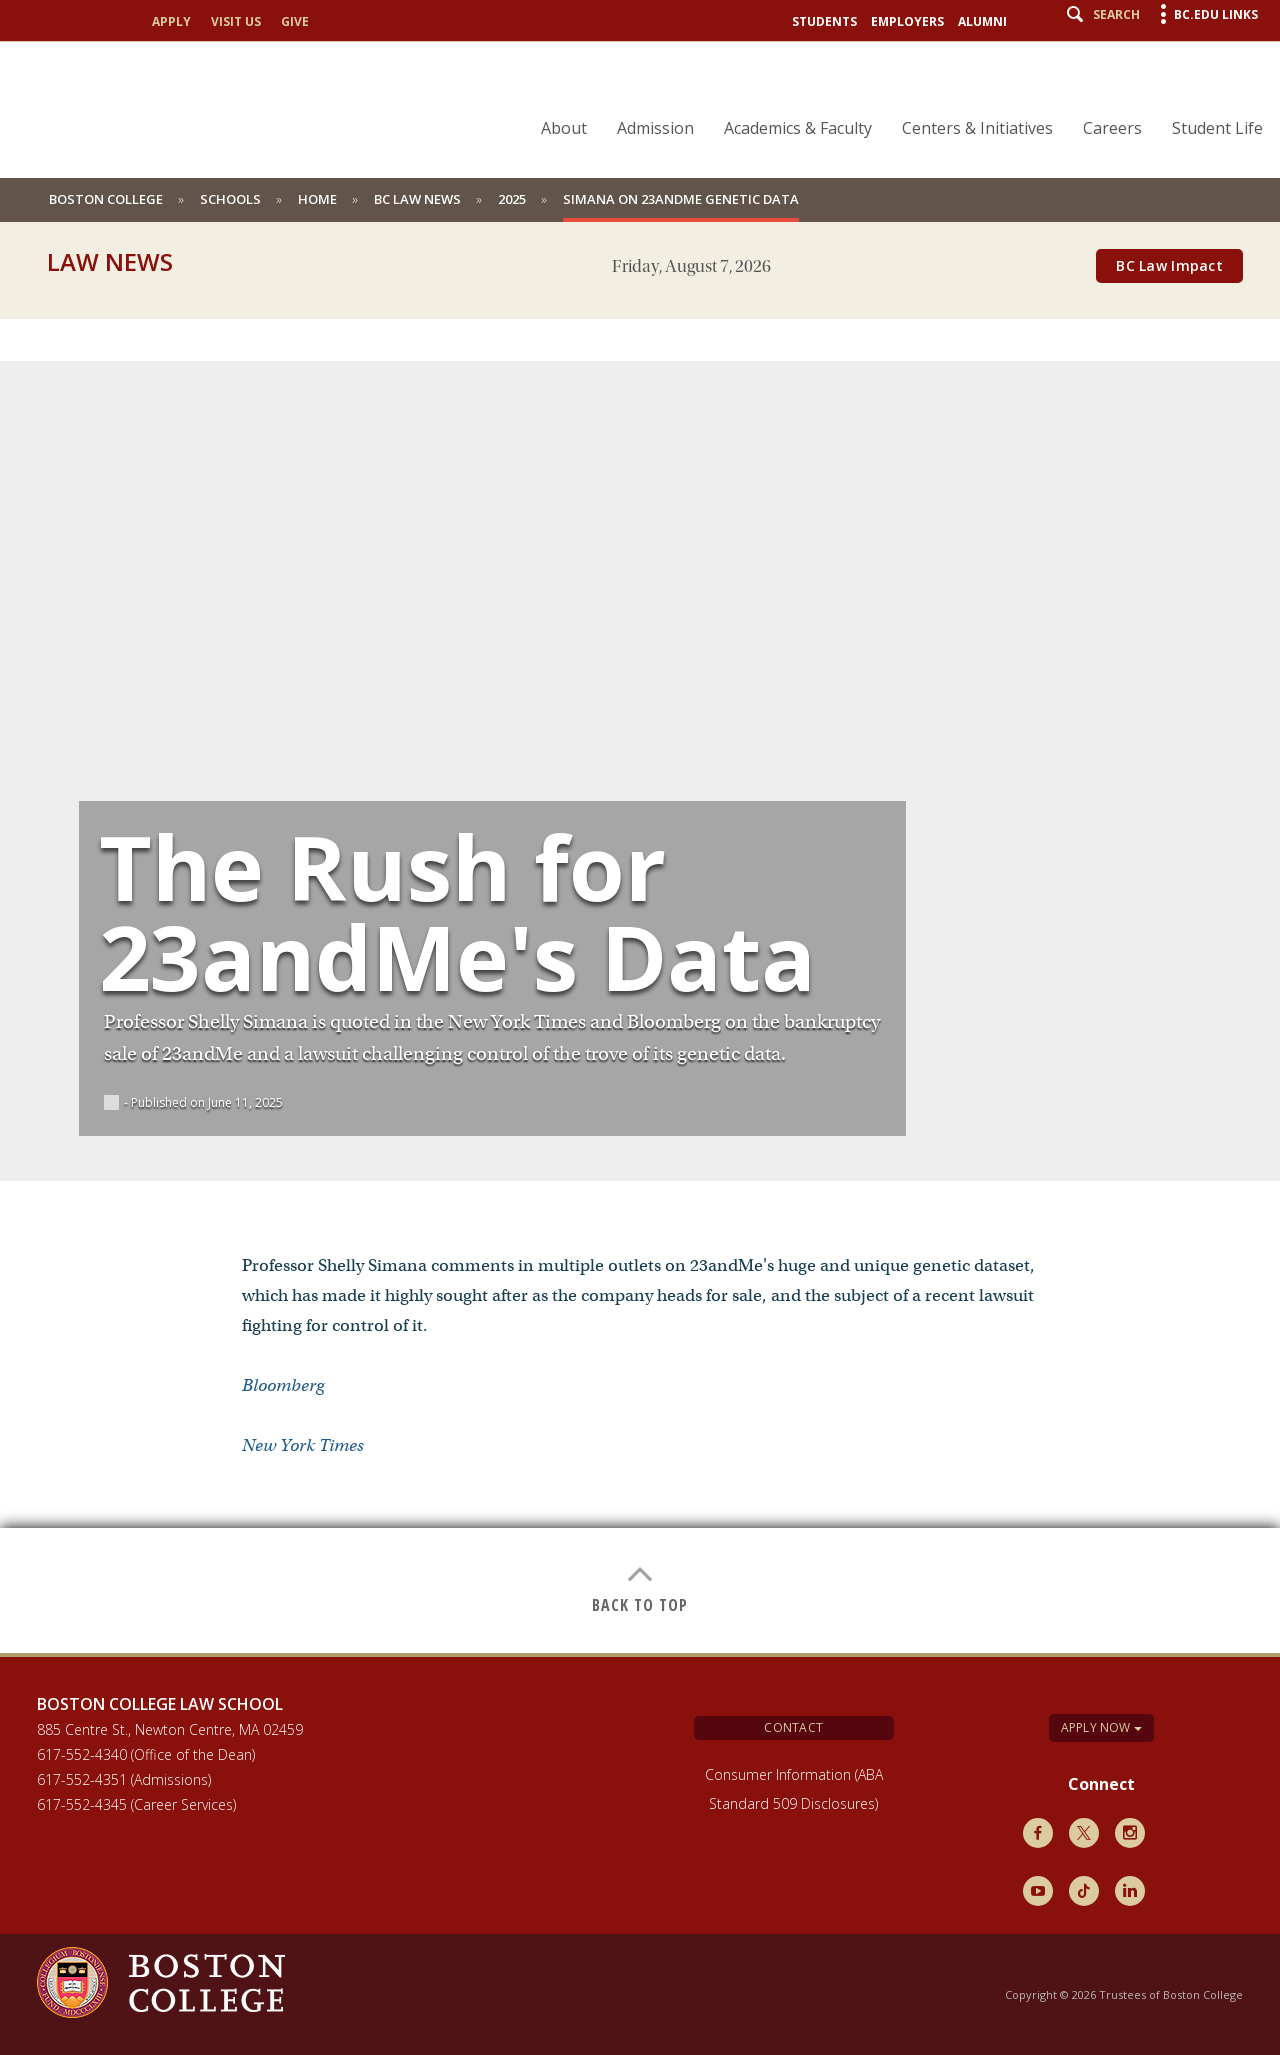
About (564, 128)
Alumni (982, 22)
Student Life (1217, 128)
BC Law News (417, 199)
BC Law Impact (1169, 265)
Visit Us (236, 22)
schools (230, 199)
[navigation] (889, 93)
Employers (907, 22)
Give (295, 22)
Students (824, 22)
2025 (512, 199)
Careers (1112, 128)
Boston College (106, 199)
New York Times (303, 1445)
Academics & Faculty (798, 128)
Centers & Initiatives (977, 128)
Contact (793, 1727)
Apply (171, 22)
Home (317, 199)
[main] (640, 971)
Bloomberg (283, 1385)
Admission (655, 128)
